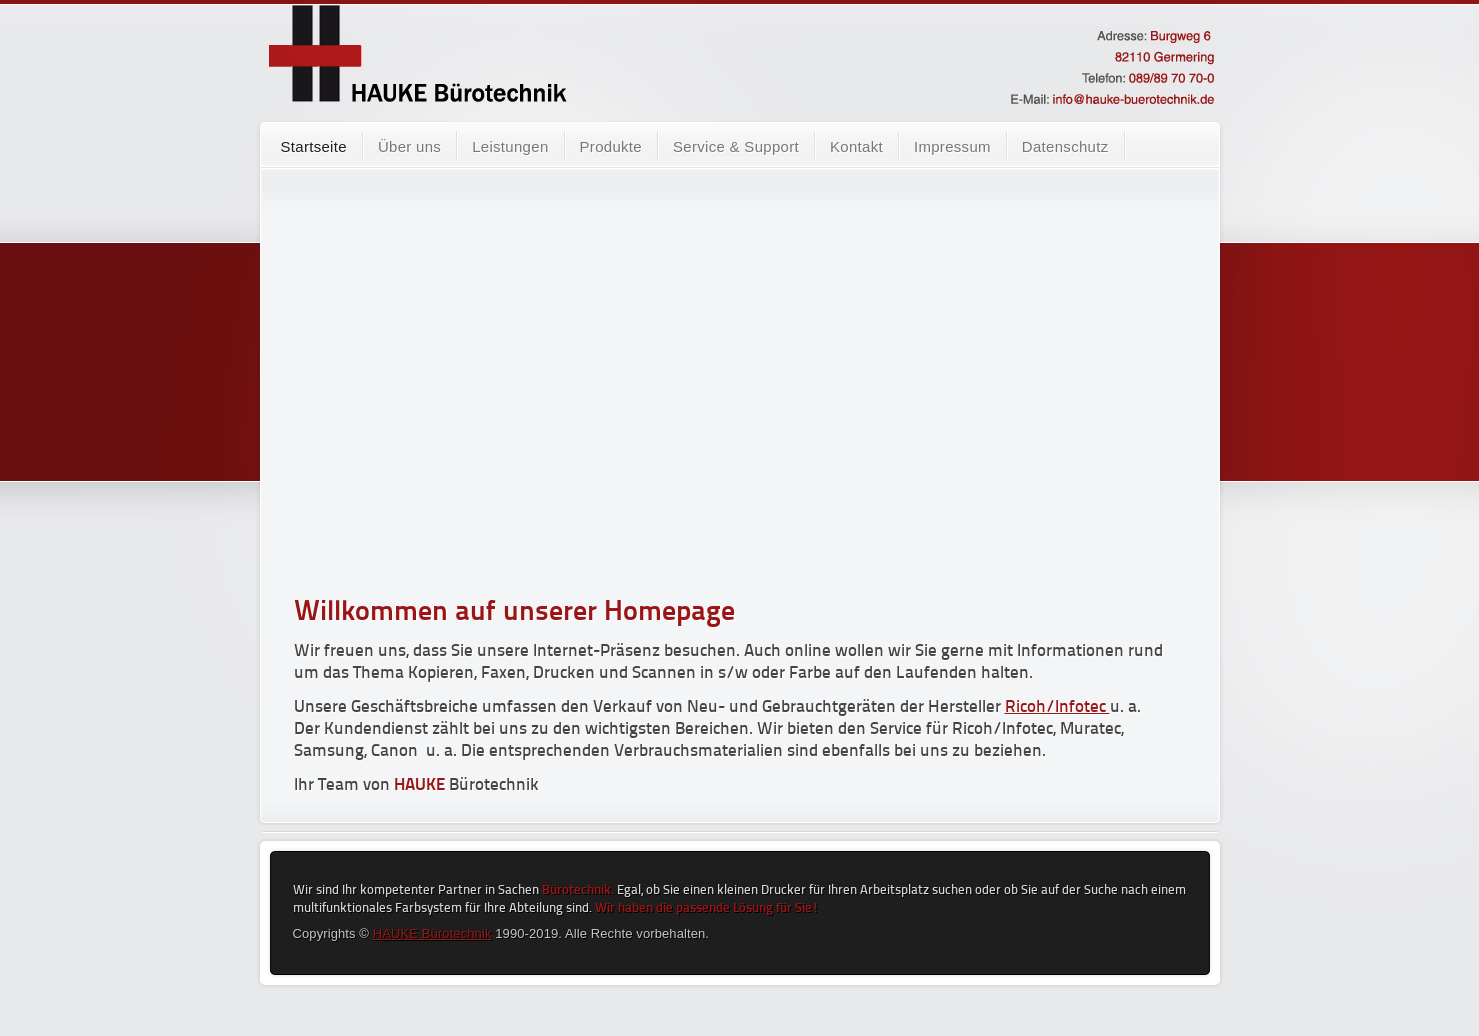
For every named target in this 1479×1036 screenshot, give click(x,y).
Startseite (314, 146)
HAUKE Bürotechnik (432, 933)
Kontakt (856, 146)
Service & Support (736, 146)
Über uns (409, 146)
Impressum (952, 146)
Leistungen (510, 146)
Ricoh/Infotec (1057, 707)
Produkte (611, 146)
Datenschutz (1065, 146)
